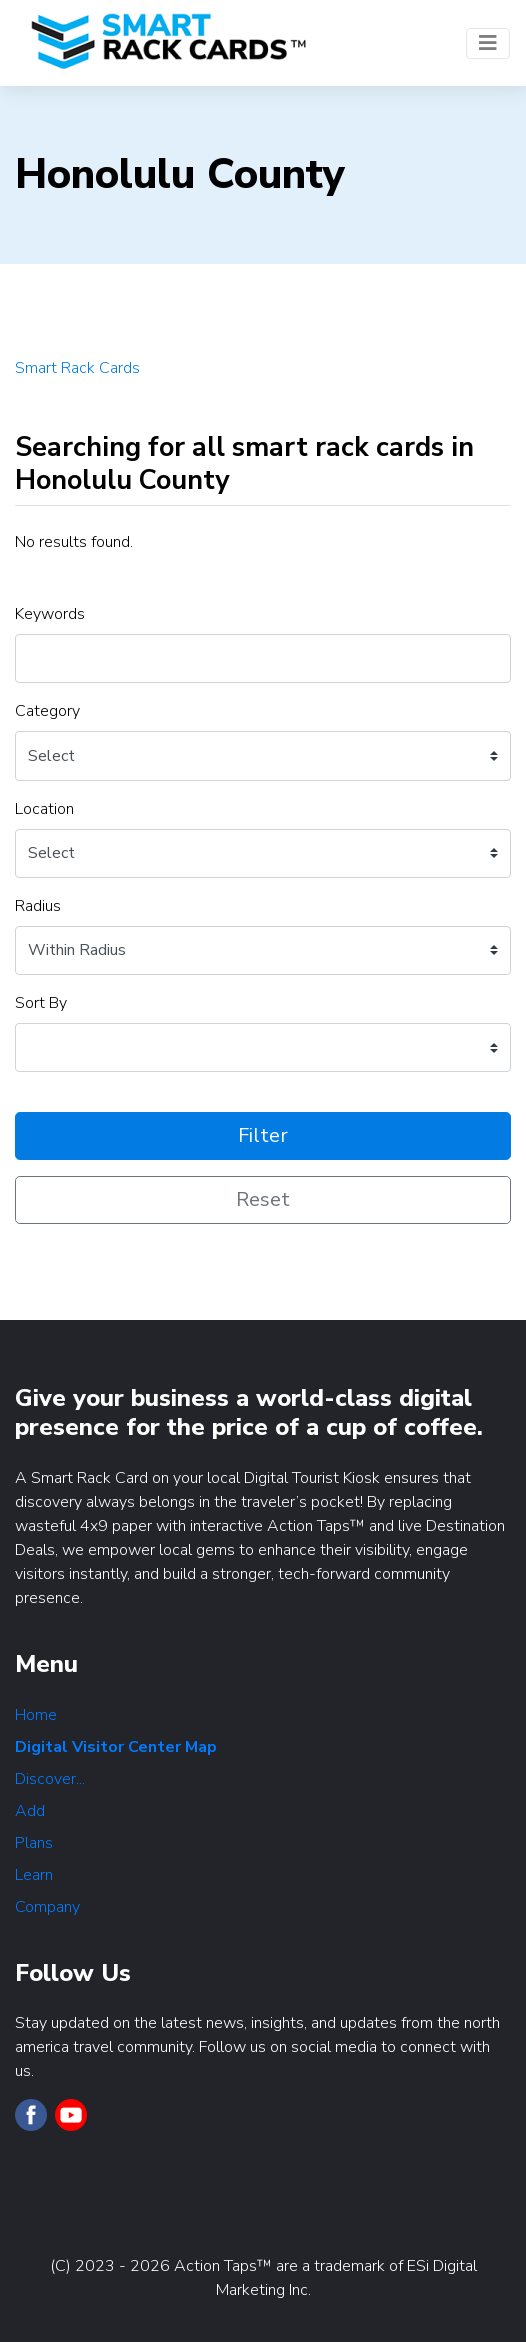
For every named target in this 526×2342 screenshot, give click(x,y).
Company (47, 1907)
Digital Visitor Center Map (116, 1747)
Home (36, 1715)
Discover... (50, 1779)
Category (47, 711)
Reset (263, 1199)
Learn (34, 1875)
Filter (263, 1135)
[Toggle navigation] (488, 43)
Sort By (41, 1003)
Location (44, 809)
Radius (38, 906)
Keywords (50, 614)
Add (30, 1811)
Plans (34, 1843)
